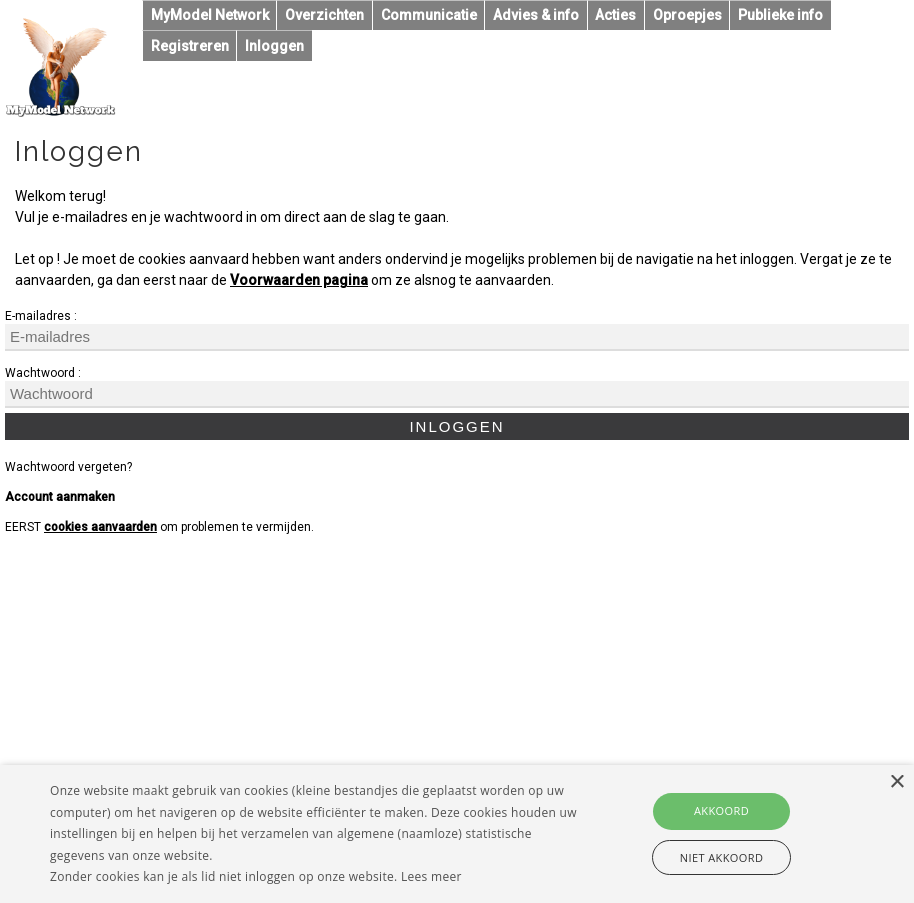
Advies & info (536, 15)
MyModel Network (210, 15)
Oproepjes (687, 15)
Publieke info (780, 15)
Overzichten (324, 15)
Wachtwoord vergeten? (68, 467)
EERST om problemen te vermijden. (159, 527)
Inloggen (274, 46)
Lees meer (431, 876)
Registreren (190, 46)
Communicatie (429, 15)
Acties (615, 15)
